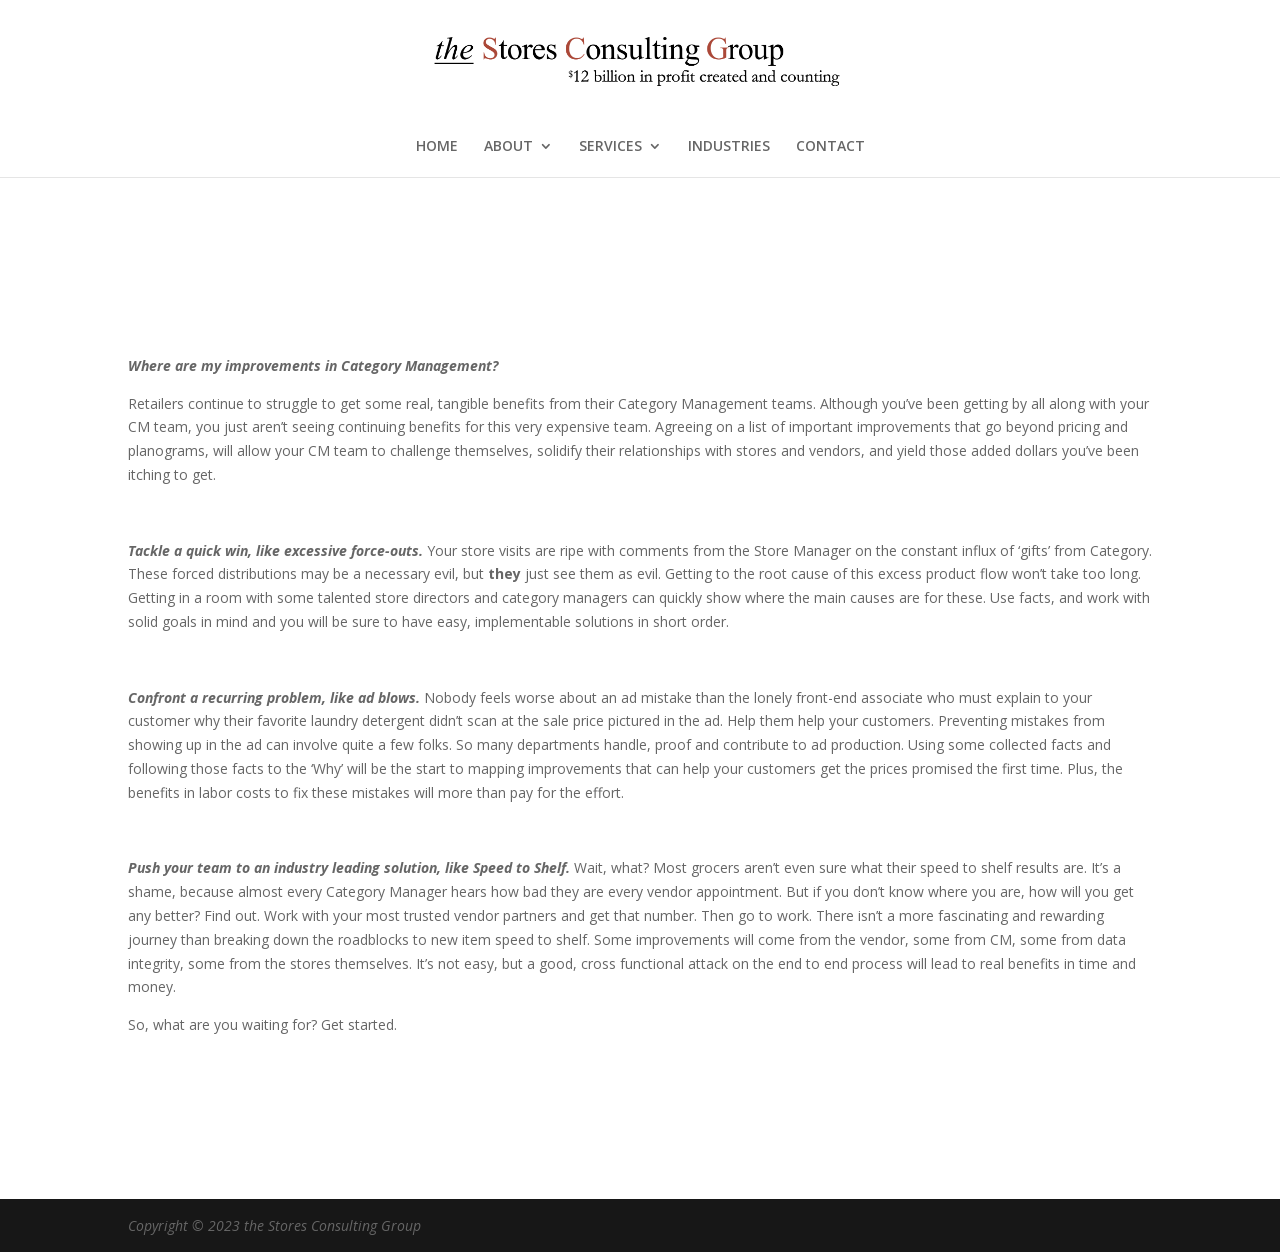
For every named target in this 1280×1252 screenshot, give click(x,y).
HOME (437, 147)
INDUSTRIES (729, 147)
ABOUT (508, 147)
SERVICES (610, 147)
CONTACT (830, 147)
